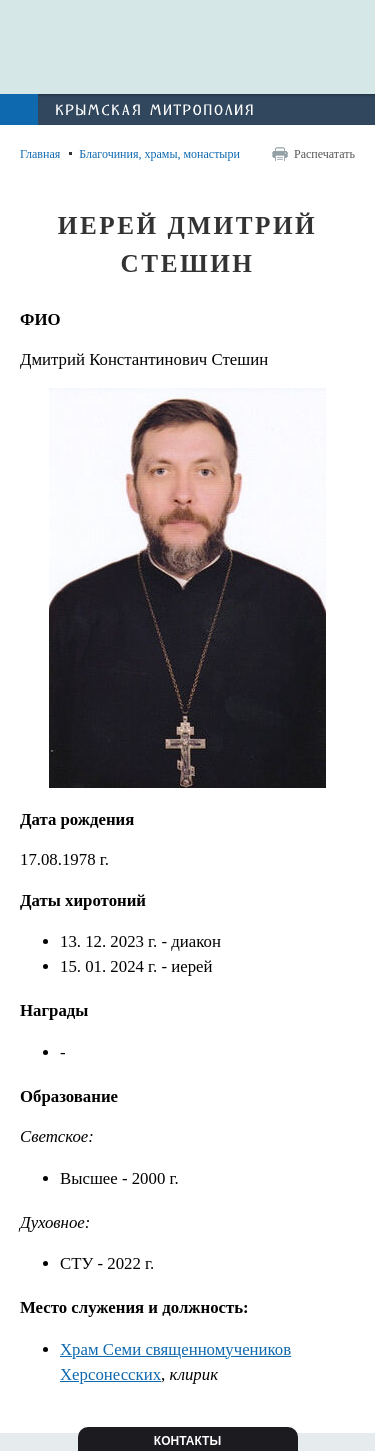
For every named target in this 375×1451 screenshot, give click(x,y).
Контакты (187, 1441)
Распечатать (324, 154)
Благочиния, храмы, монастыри (159, 154)
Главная (40, 154)
